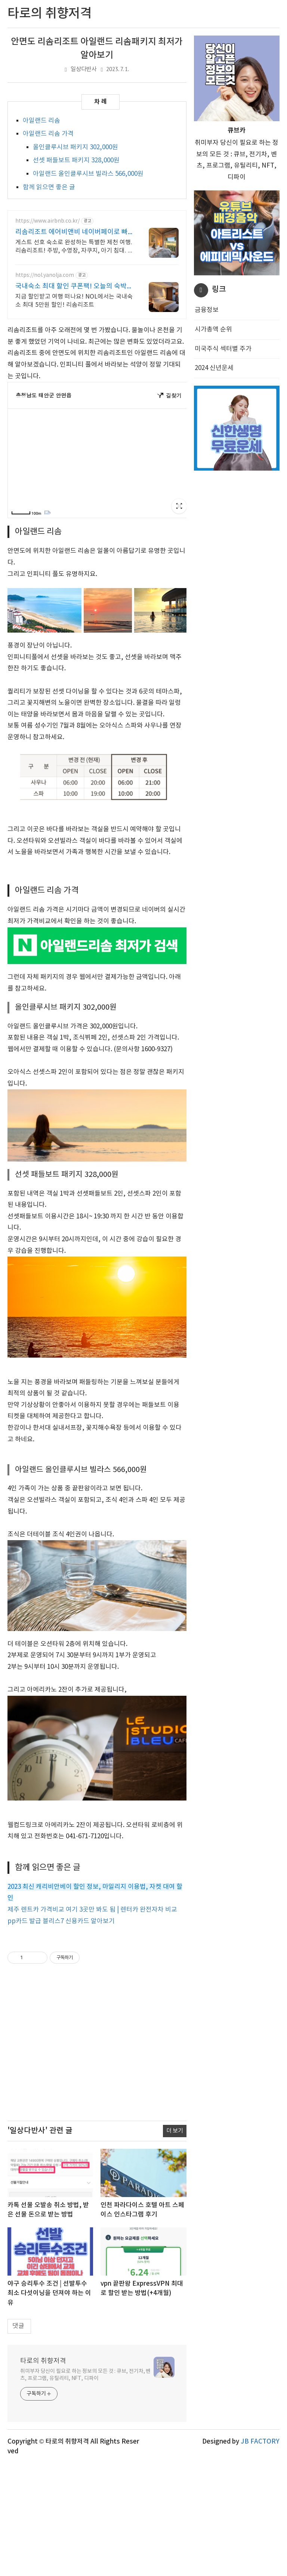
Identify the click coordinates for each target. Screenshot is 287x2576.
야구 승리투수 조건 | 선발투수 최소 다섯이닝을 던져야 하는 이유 (49, 2405)
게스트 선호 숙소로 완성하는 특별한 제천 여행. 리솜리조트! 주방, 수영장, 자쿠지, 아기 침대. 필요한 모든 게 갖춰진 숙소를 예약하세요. (74, 247)
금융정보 (207, 310)
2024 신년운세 (214, 368)
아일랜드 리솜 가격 (48, 134)
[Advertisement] (96, 918)
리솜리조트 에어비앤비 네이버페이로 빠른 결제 (71, 232)
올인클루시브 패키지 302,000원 (75, 147)
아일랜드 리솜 (41, 121)
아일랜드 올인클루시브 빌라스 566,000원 (88, 174)
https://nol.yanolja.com (44, 275)
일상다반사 (84, 69)
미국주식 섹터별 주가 (223, 349)
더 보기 (174, 2243)
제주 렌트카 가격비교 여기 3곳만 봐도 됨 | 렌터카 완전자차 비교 (92, 2022)
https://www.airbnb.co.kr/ (47, 221)
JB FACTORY (260, 2554)
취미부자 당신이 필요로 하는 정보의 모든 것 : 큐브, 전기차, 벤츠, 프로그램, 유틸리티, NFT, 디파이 (85, 2487)
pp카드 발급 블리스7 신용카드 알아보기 (61, 2033)
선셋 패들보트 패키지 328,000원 (76, 160)
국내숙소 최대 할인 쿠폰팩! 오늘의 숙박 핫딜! (71, 286)
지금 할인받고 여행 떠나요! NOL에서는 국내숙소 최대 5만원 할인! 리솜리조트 (74, 300)
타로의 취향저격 (43, 2473)
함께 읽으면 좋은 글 (49, 187)
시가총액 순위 (213, 329)
